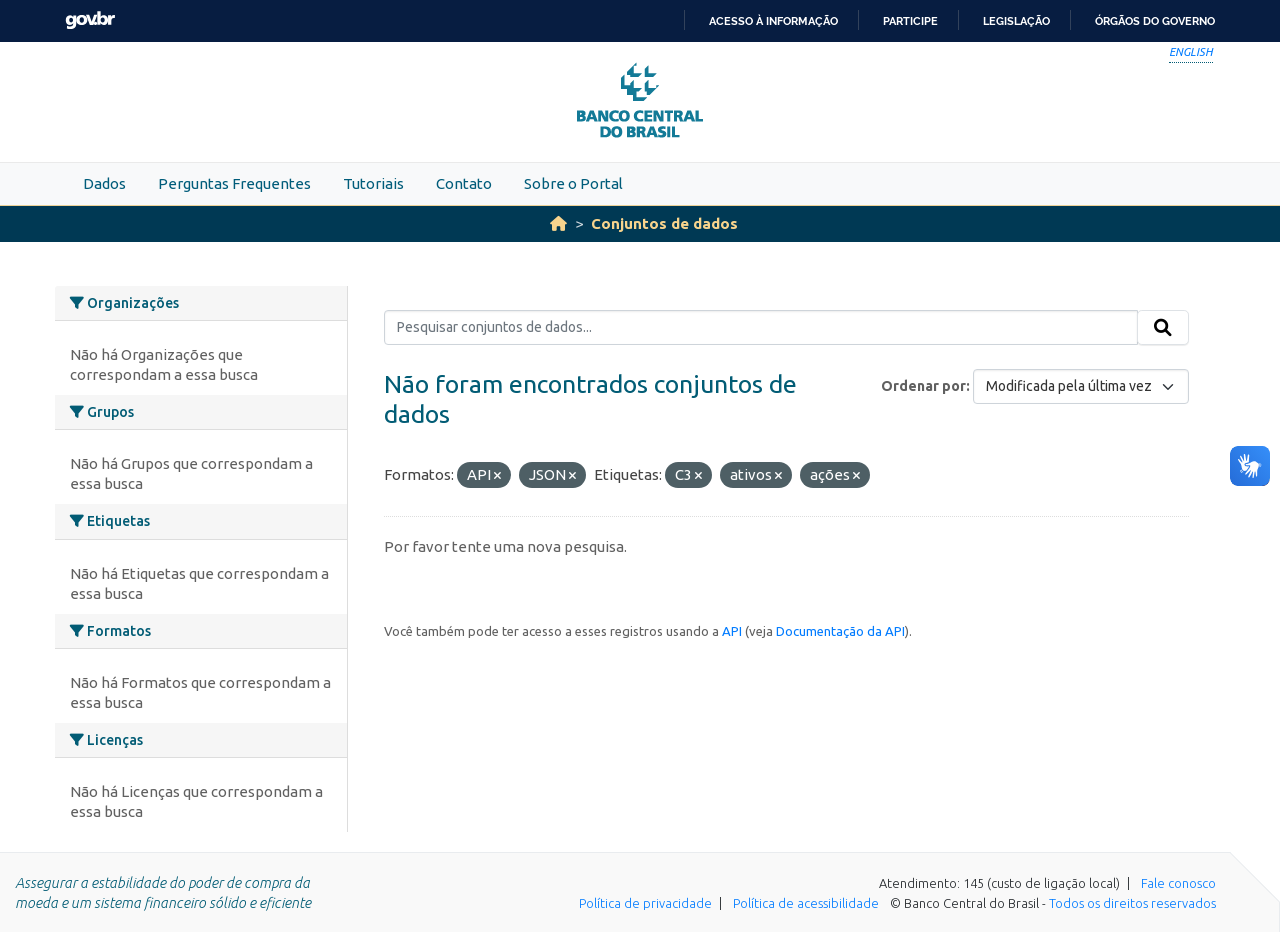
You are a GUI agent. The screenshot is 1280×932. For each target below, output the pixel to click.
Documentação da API (840, 631)
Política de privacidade (645, 903)
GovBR (90, 20)
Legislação (1016, 21)
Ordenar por (923, 386)
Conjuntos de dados (664, 223)
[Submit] (1163, 328)
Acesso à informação (773, 21)
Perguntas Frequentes (234, 183)
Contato (464, 183)
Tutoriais (373, 183)
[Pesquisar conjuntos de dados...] (761, 328)
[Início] (558, 223)
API (732, 631)
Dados (104, 183)
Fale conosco (1178, 883)
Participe (910, 21)
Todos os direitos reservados (1132, 903)
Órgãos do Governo (1155, 21)
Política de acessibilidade (806, 903)
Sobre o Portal (573, 183)
